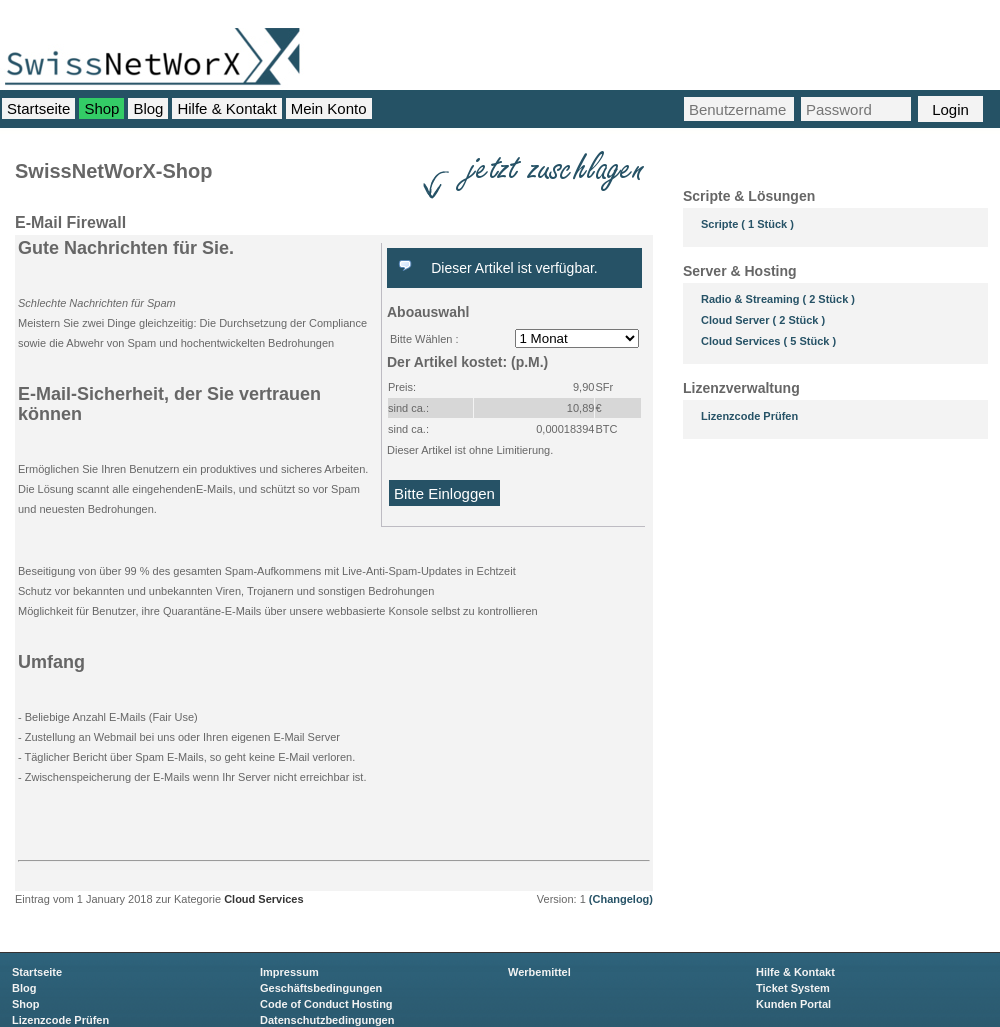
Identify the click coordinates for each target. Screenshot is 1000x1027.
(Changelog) (619, 899)
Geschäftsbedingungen (321, 988)
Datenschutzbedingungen (327, 1020)
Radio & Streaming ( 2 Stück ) (778, 299)
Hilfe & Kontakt (226, 108)
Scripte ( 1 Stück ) (747, 224)
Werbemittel (539, 972)
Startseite (38, 108)
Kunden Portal (793, 1004)
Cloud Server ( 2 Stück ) (763, 320)
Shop (101, 108)
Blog (148, 108)
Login (950, 109)
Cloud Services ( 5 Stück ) (768, 341)
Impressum (289, 972)
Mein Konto (329, 108)
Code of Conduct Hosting (326, 1004)
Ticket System (793, 988)
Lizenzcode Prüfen (749, 416)
